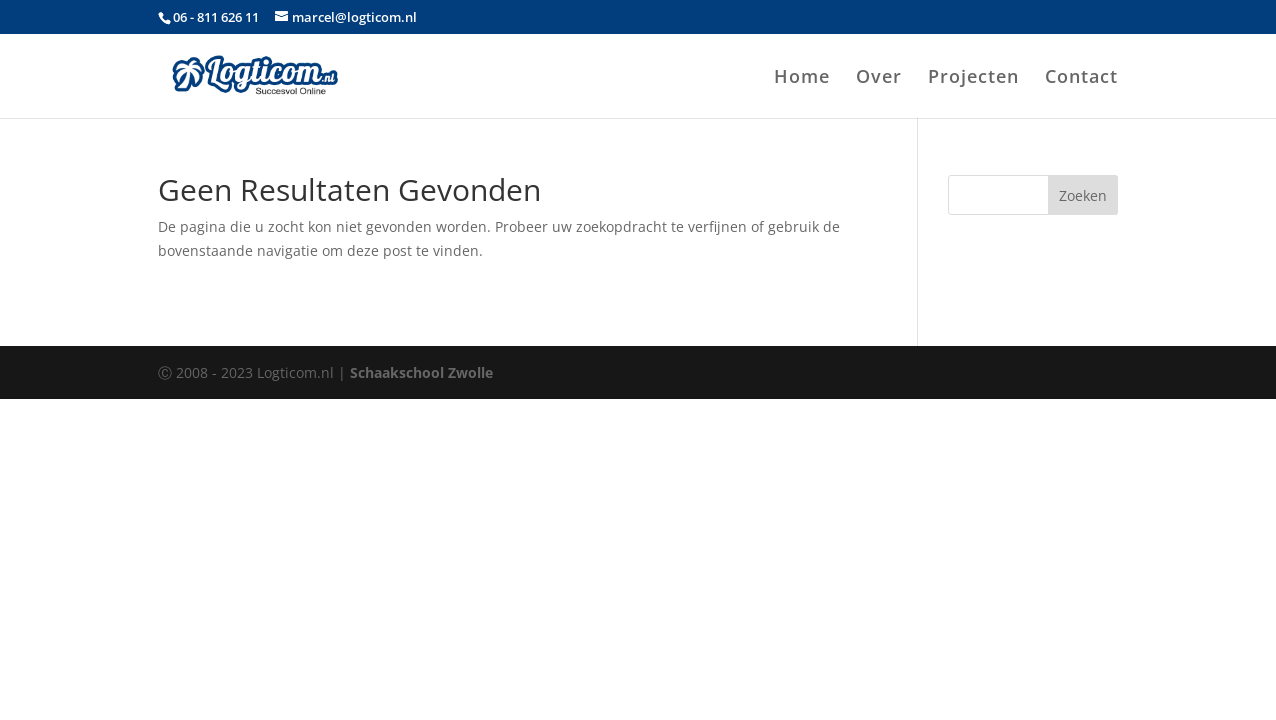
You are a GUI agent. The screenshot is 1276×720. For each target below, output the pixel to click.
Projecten (973, 78)
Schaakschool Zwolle (421, 372)
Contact (1081, 78)
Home (802, 78)
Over (879, 78)
